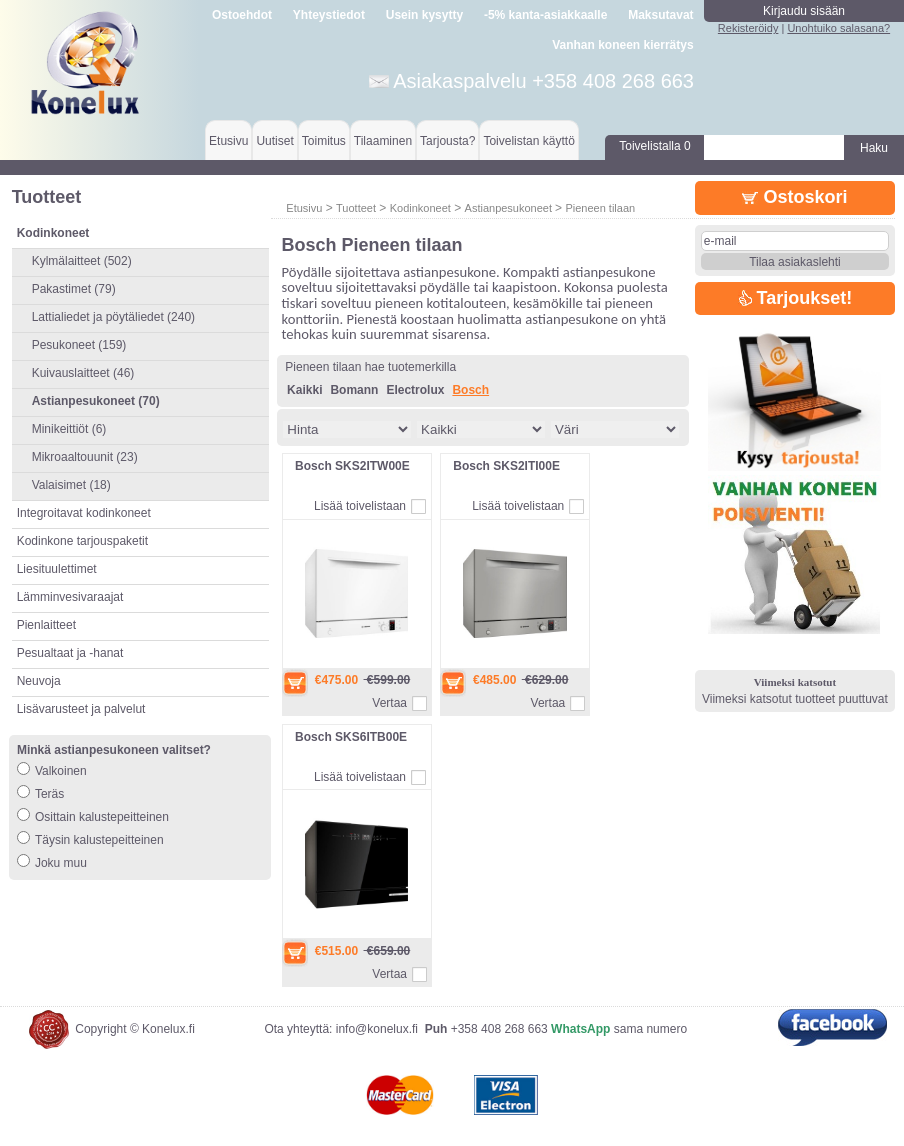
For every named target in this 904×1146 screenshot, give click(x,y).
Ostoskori (794, 197)
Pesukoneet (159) (79, 345)
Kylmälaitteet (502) (82, 261)
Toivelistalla (654, 146)
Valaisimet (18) (71, 485)
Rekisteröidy (748, 28)
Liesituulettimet (57, 569)
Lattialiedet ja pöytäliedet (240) (113, 317)
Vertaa (389, 703)
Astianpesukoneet (510, 208)
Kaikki (304, 390)
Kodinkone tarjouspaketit (82, 541)
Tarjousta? (447, 141)
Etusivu (228, 141)
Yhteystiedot (329, 15)
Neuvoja (39, 681)
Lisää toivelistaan (360, 506)
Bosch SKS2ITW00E (352, 466)
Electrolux (415, 390)
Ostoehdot (242, 15)
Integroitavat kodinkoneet (84, 513)
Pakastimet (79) (74, 289)
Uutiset (274, 141)
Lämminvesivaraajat (70, 597)
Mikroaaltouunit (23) (85, 457)
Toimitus (324, 141)
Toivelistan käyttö (528, 141)
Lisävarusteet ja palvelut (81, 709)
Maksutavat (660, 15)
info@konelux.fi (377, 1029)
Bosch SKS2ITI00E (506, 466)
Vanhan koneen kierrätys (622, 45)
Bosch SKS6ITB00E (351, 737)
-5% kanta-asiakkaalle (545, 15)
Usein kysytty (424, 15)
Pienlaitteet (46, 625)
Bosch (470, 390)
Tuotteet (356, 208)
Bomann (354, 390)
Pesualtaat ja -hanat (70, 653)
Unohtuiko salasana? (838, 28)
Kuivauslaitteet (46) (83, 373)
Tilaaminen (383, 141)
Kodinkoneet (420, 208)
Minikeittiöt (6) (69, 429)
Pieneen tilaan (600, 208)
